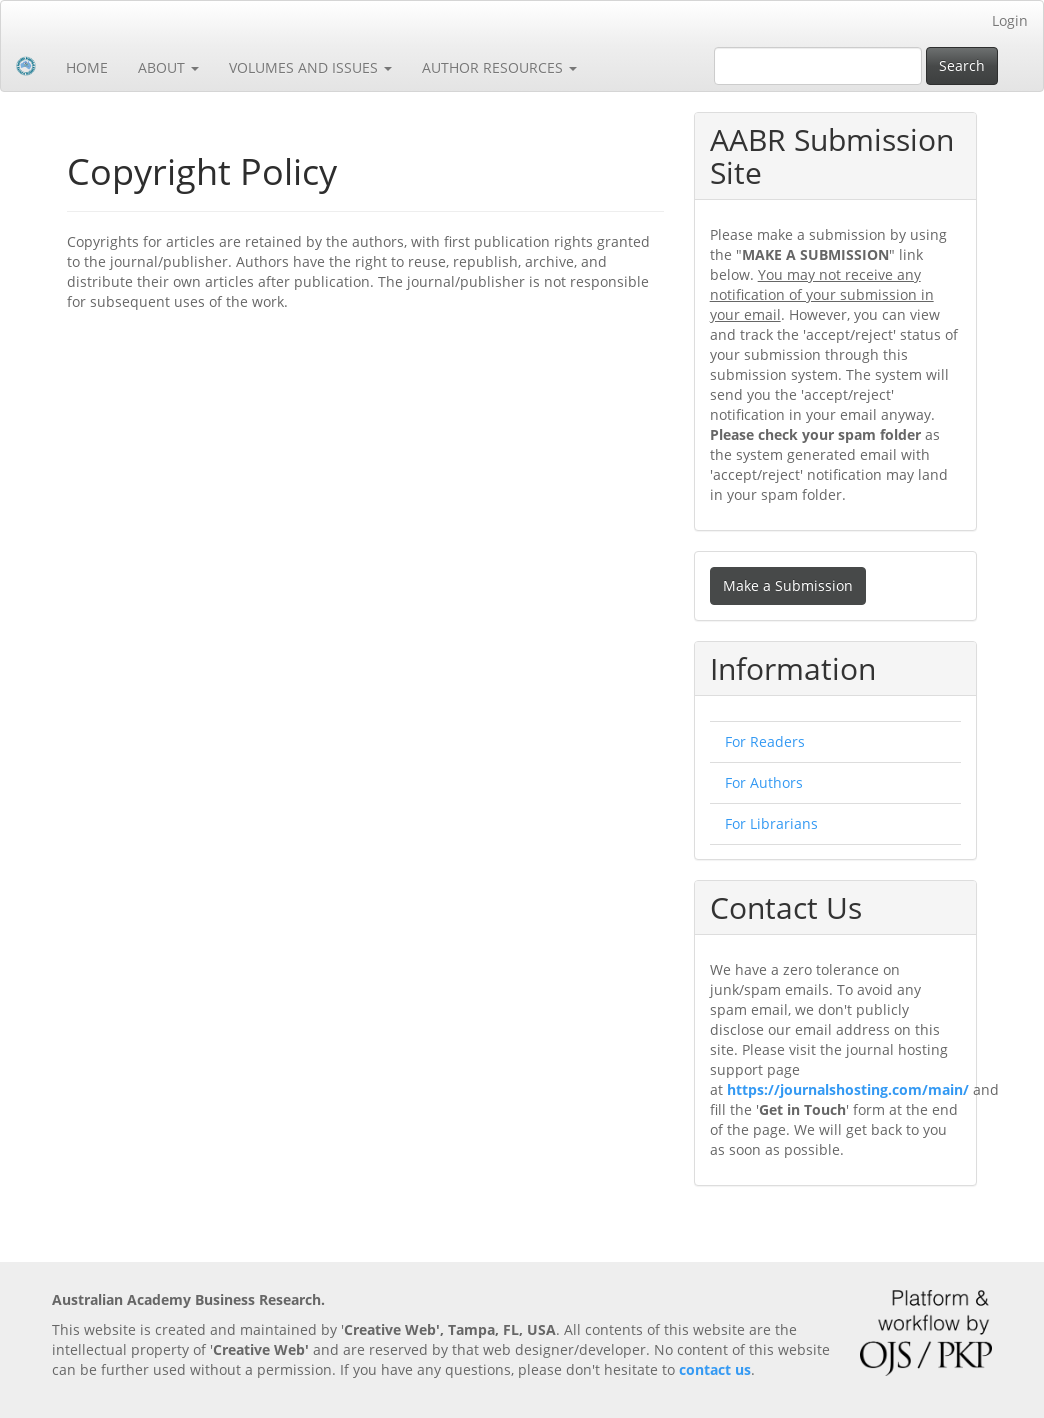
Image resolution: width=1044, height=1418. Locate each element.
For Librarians (771, 823)
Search (962, 65)
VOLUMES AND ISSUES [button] (310, 67)
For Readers (765, 741)
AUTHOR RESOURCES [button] (499, 67)
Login (1010, 20)
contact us (715, 1369)
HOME (87, 67)
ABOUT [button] (168, 67)
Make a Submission (788, 585)
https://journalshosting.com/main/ (848, 1089)
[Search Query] (818, 66)
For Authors (764, 782)
